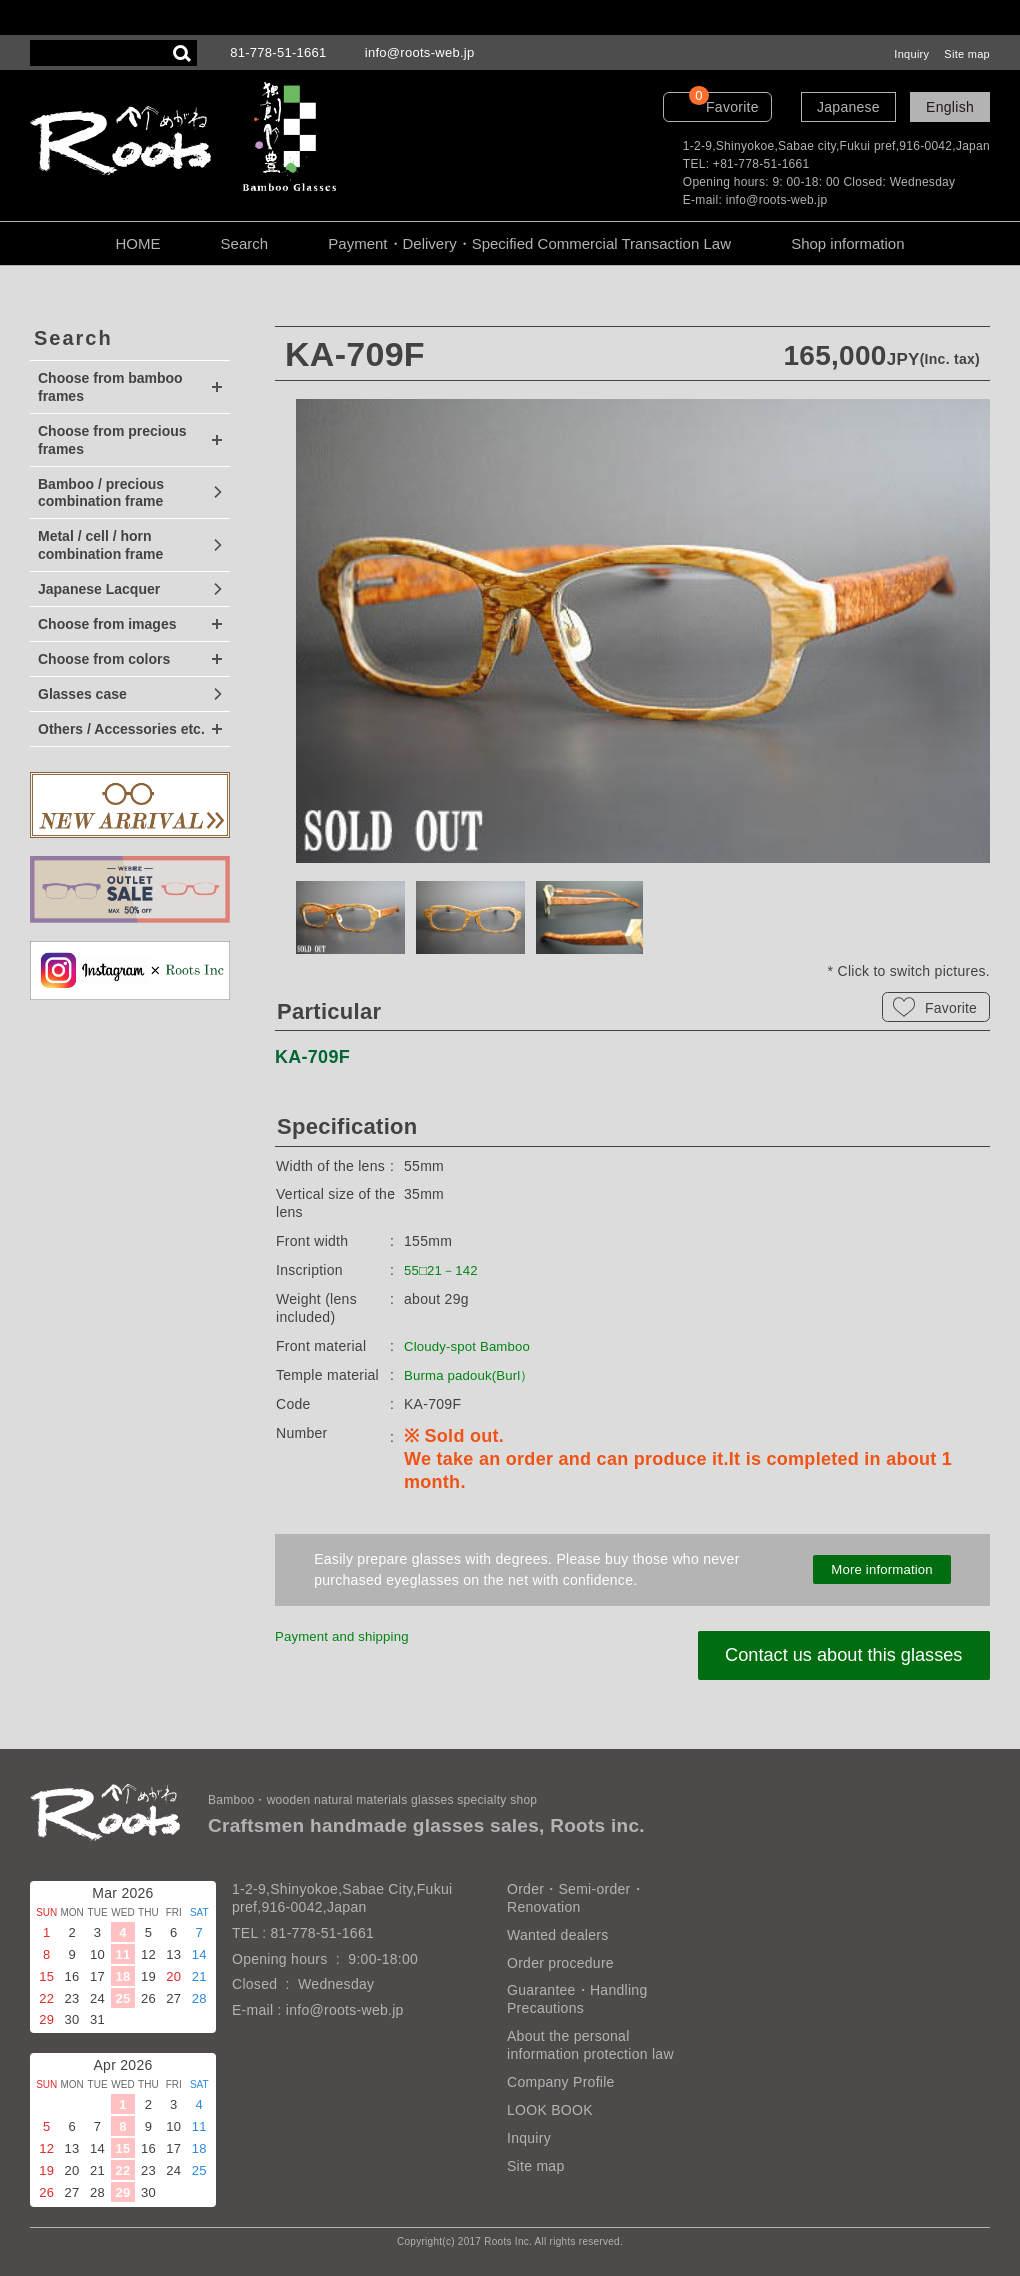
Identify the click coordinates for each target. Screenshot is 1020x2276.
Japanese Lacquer (99, 589)
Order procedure (560, 1963)
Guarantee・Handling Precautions (577, 1999)
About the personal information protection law (590, 2045)
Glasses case (82, 694)
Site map (967, 54)
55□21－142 (443, 1270)
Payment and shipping (347, 1636)
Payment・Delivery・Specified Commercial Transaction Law (529, 243)
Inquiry (911, 54)
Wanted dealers (557, 1935)
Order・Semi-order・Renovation (576, 1898)
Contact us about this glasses (836, 1655)
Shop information (847, 243)
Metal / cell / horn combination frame (100, 545)
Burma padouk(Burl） (474, 1375)
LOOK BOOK (550, 2110)
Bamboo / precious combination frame (101, 493)
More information (882, 1570)
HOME (137, 243)
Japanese (848, 107)
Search (245, 243)
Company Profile (561, 2082)
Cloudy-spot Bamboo (472, 1346)
